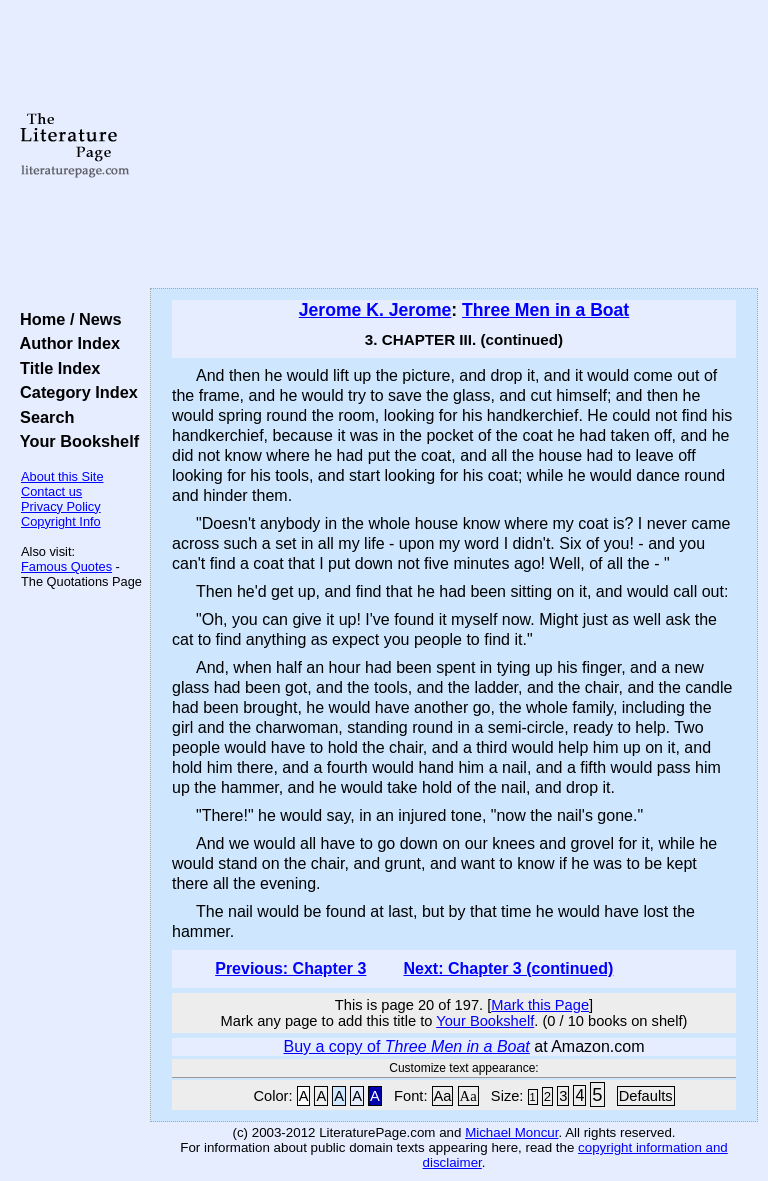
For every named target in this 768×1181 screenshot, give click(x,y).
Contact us (51, 491)
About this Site (62, 476)
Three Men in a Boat (545, 310)
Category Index (74, 392)
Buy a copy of (406, 1046)
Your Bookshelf (75, 441)
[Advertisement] (454, 145)
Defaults (646, 1096)
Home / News (66, 319)
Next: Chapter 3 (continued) (508, 968)
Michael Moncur (511, 1132)
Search (42, 417)
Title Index (55, 368)
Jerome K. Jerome (375, 310)
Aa (443, 1096)
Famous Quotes (66, 566)
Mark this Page (540, 1005)
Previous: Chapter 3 (290, 968)
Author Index (65, 343)
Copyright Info (61, 521)
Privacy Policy (61, 506)
